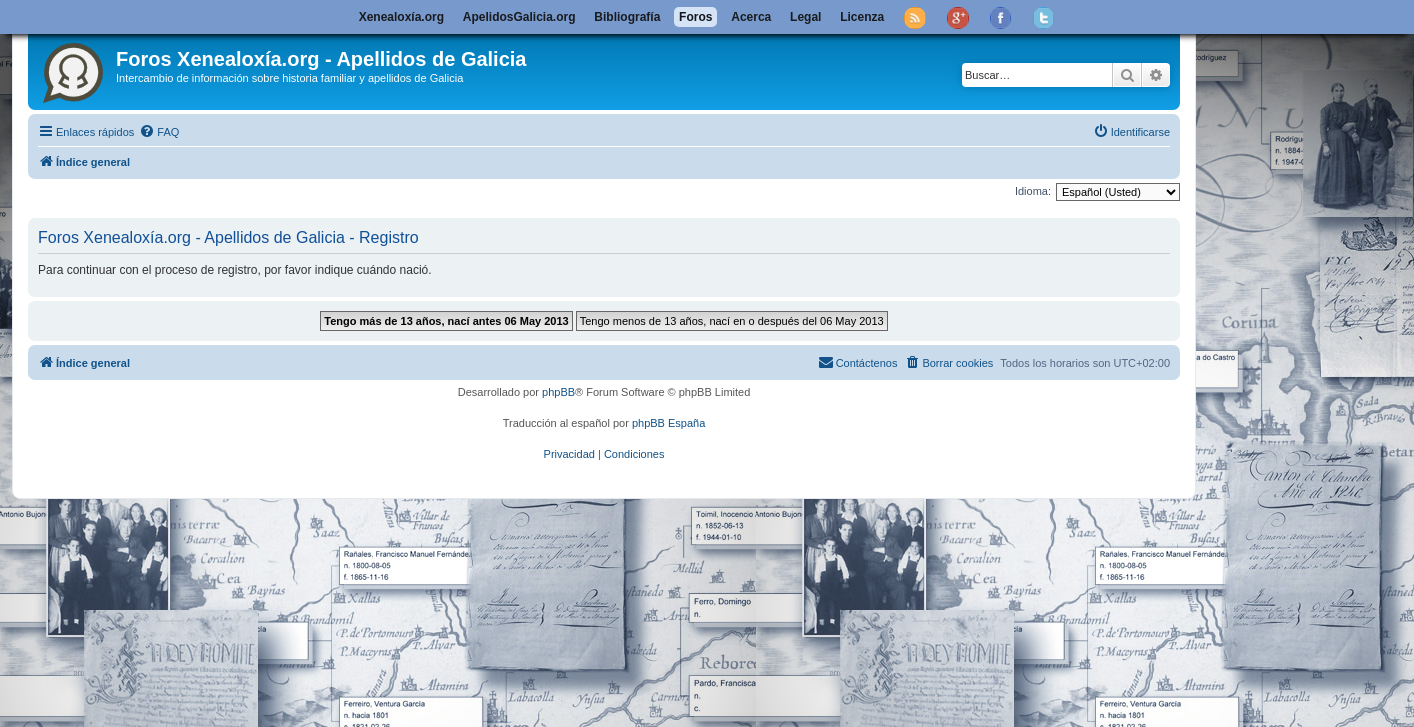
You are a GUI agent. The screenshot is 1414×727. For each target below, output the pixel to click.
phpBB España (668, 423)
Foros (695, 17)
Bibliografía (627, 17)
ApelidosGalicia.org (519, 17)
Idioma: (1033, 191)
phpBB (558, 392)
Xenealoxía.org (401, 17)
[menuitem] (159, 132)
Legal (805, 17)
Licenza (862, 17)
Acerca (751, 17)
